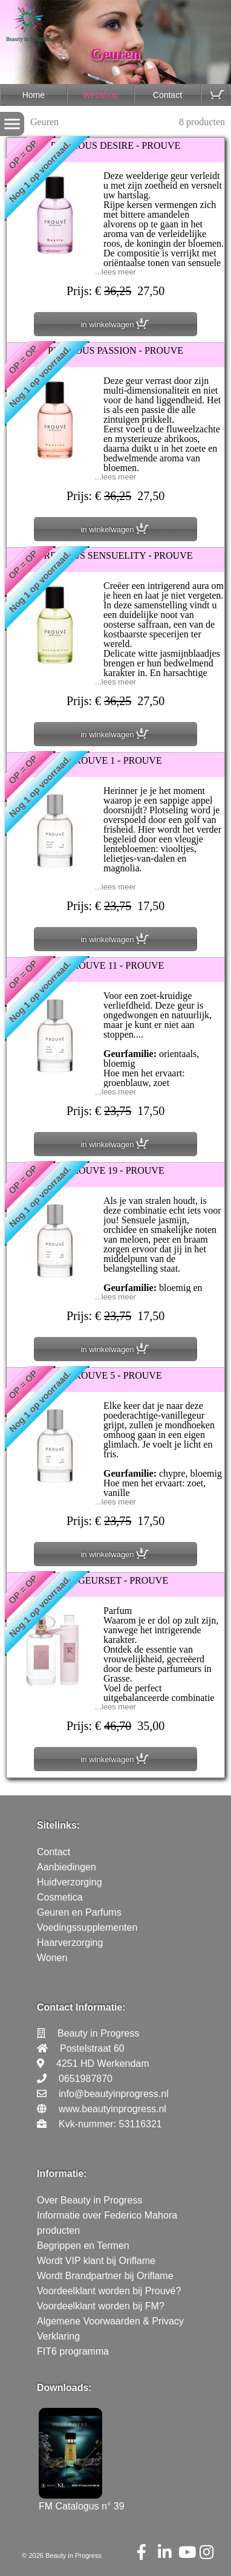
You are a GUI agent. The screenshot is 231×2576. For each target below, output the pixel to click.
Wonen (52, 1958)
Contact (167, 95)
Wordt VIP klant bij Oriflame (96, 2261)
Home (33, 95)
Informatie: (62, 2173)
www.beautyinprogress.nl (112, 2109)
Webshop (101, 95)
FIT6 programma (73, 2351)
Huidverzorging (69, 1882)
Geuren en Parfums (79, 1912)
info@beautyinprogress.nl (114, 2094)
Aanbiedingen (66, 1867)
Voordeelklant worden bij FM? (100, 2306)
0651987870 (85, 2078)
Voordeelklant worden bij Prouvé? (109, 2291)
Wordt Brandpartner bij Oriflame (105, 2276)
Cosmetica (60, 1897)
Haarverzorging (70, 1942)
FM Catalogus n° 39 (82, 2500)
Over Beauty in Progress (89, 2200)
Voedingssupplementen (87, 1927)
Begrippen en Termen (83, 2245)
